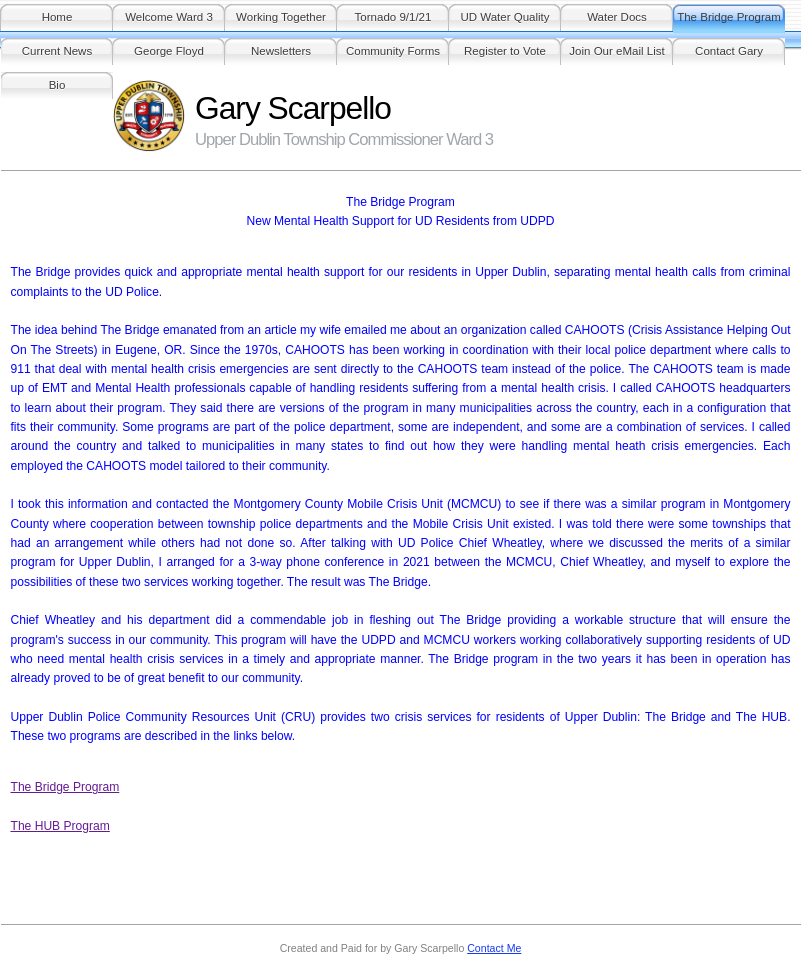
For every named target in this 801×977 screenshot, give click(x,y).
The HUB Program (60, 826)
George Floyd (169, 51)
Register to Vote (505, 51)
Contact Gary (729, 51)
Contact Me (494, 948)
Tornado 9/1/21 (393, 17)
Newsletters (281, 51)
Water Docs (617, 17)
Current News (57, 51)
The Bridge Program (729, 17)
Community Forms (393, 51)
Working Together (281, 17)
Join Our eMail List (616, 51)
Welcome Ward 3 (169, 17)
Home (57, 17)
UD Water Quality (504, 17)
